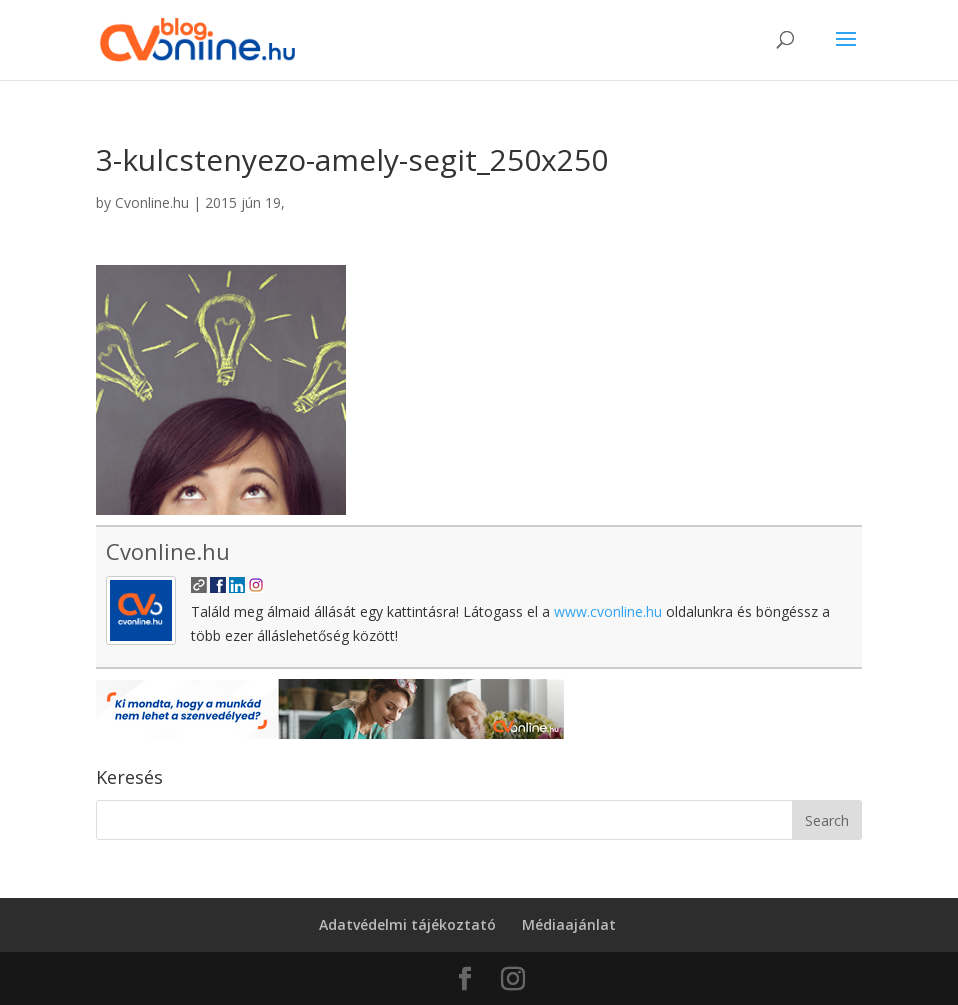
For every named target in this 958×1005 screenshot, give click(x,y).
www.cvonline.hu (608, 611)
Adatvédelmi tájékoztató (407, 924)
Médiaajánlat (569, 924)
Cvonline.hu (152, 202)
